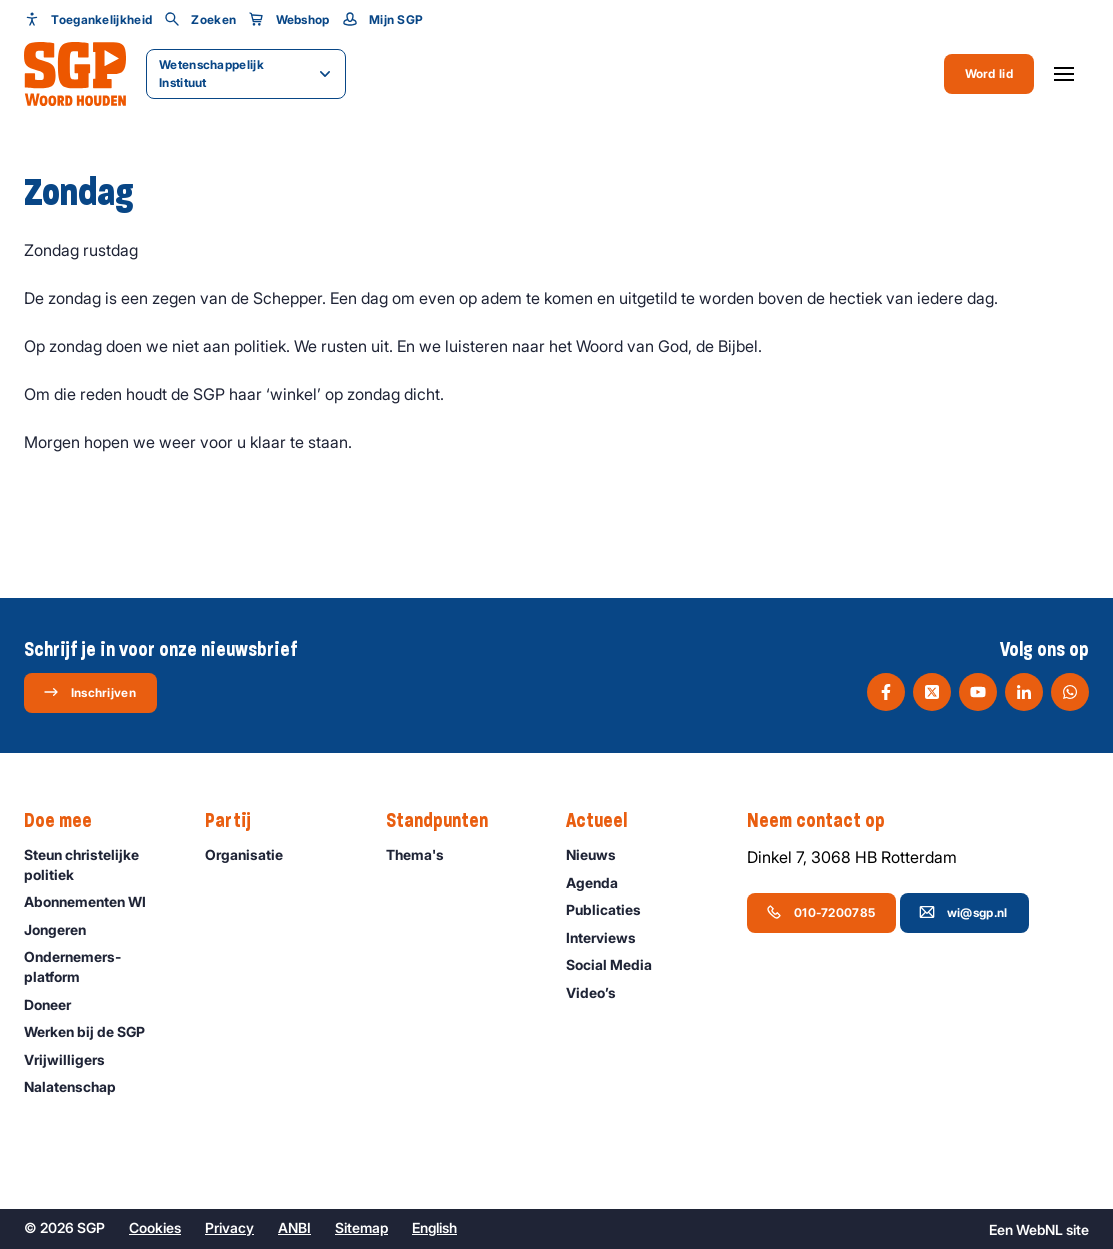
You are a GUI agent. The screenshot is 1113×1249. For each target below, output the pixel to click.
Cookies (155, 1227)
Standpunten (447, 821)
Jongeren (64, 929)
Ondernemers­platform (98, 966)
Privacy (229, 1227)
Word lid (989, 73)
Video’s (600, 992)
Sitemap (361, 1227)
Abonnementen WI (94, 901)
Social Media (618, 964)
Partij (238, 821)
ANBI (294, 1227)
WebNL (1039, 1229)
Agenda (601, 882)
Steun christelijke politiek (98, 864)
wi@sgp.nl (963, 912)
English (434, 1227)
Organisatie (253, 854)
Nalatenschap (79, 1086)
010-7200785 (820, 912)
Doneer (56, 1004)
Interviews (610, 937)
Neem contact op (826, 821)
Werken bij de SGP (93, 1031)
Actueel (606, 821)
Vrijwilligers (73, 1059)
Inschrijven (89, 692)
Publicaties (612, 909)
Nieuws (600, 854)
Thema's (424, 854)
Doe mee (68, 821)
